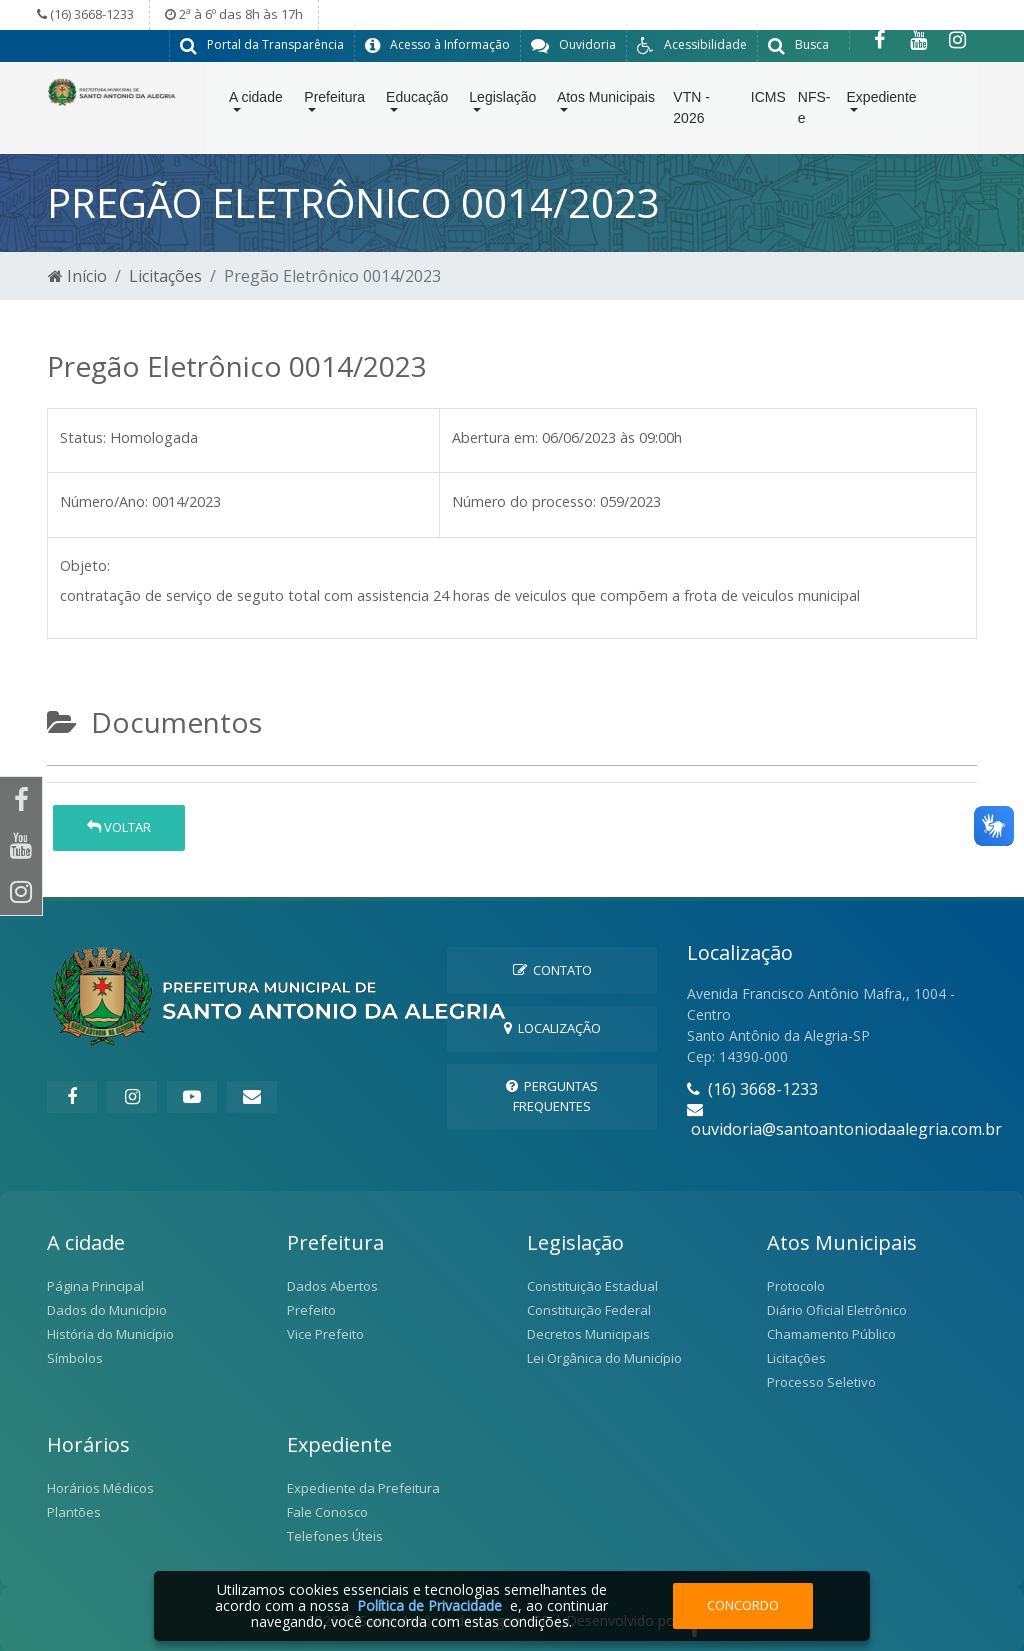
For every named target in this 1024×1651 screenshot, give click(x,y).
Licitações (165, 275)
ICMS (768, 101)
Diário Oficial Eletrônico (837, 1309)
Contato (552, 969)
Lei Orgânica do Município (604, 1357)
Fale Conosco (327, 1511)
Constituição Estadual (592, 1285)
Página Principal (95, 1285)
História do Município (110, 1333)
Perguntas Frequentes (552, 1094)
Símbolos (75, 1357)
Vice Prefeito (325, 1333)
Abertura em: (495, 436)
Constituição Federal (589, 1309)
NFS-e (814, 111)
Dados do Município (107, 1309)
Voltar (119, 826)
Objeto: (85, 564)
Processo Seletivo (821, 1381)
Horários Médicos (100, 1487)
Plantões (74, 1511)
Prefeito (311, 1309)
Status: (83, 436)
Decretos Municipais (588, 1333)
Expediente (882, 101)
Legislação (502, 101)
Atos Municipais (606, 101)
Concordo (743, 1605)
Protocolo (796, 1285)
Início (77, 275)
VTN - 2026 (691, 111)
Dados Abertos (332, 1285)
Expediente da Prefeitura (363, 1487)
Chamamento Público (831, 1333)
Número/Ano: (104, 500)
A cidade (256, 101)
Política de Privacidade (429, 1605)
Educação (417, 101)
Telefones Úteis (335, 1535)
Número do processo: (524, 500)
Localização (552, 1027)
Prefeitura (334, 101)
